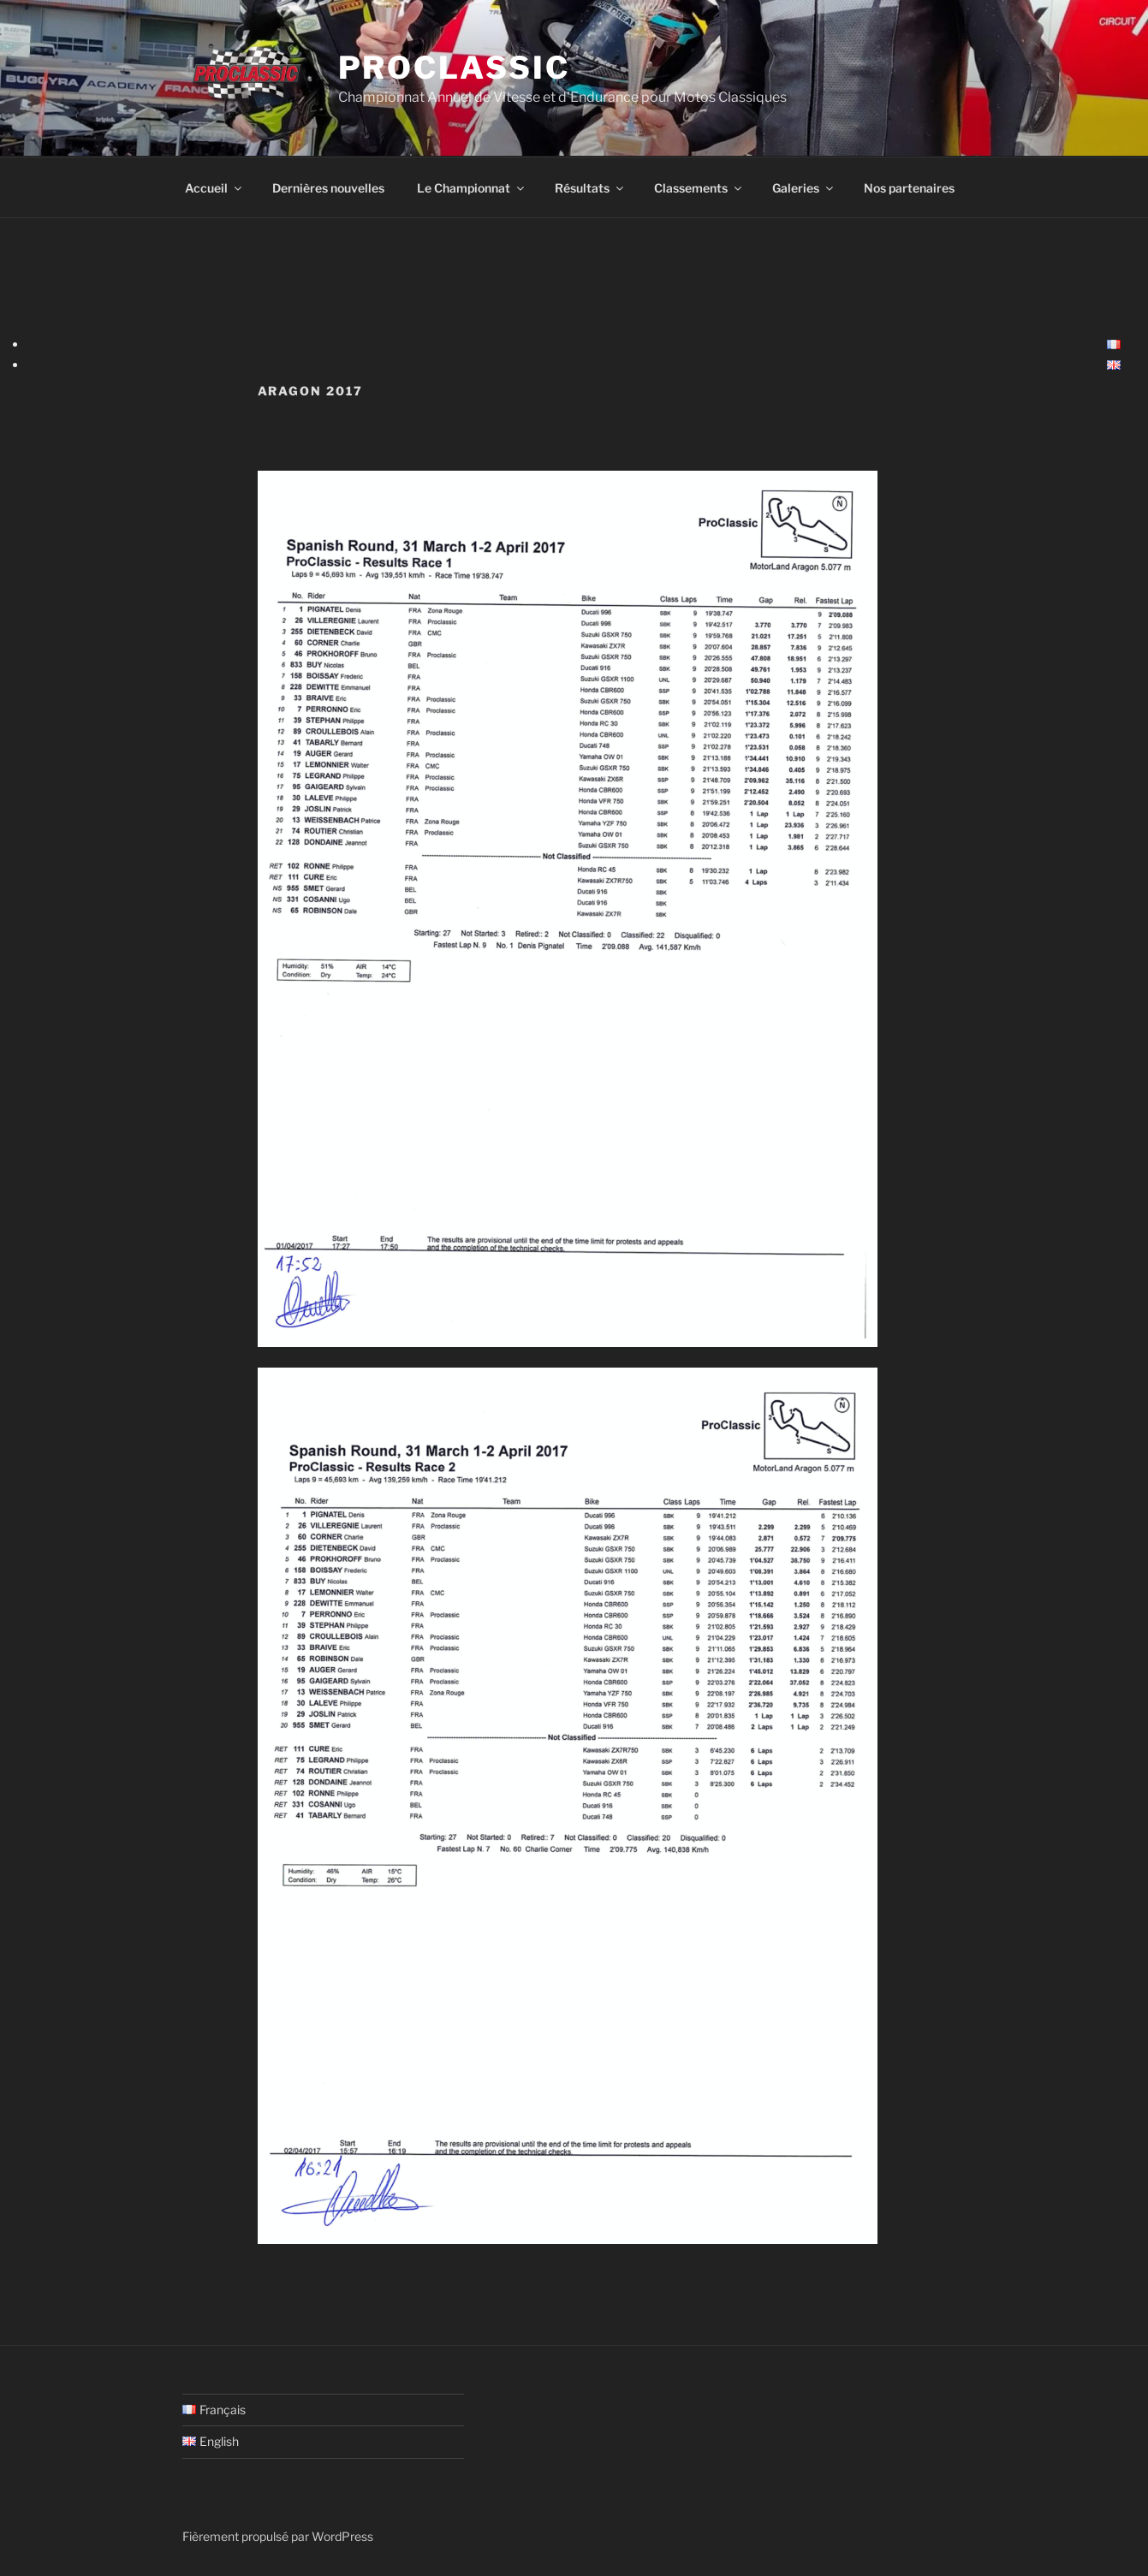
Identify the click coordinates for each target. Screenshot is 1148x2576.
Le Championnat (471, 188)
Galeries (804, 188)
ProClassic (454, 67)
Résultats (590, 188)
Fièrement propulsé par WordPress (277, 2536)
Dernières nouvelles (328, 188)
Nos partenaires (909, 188)
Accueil (214, 188)
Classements (699, 188)
